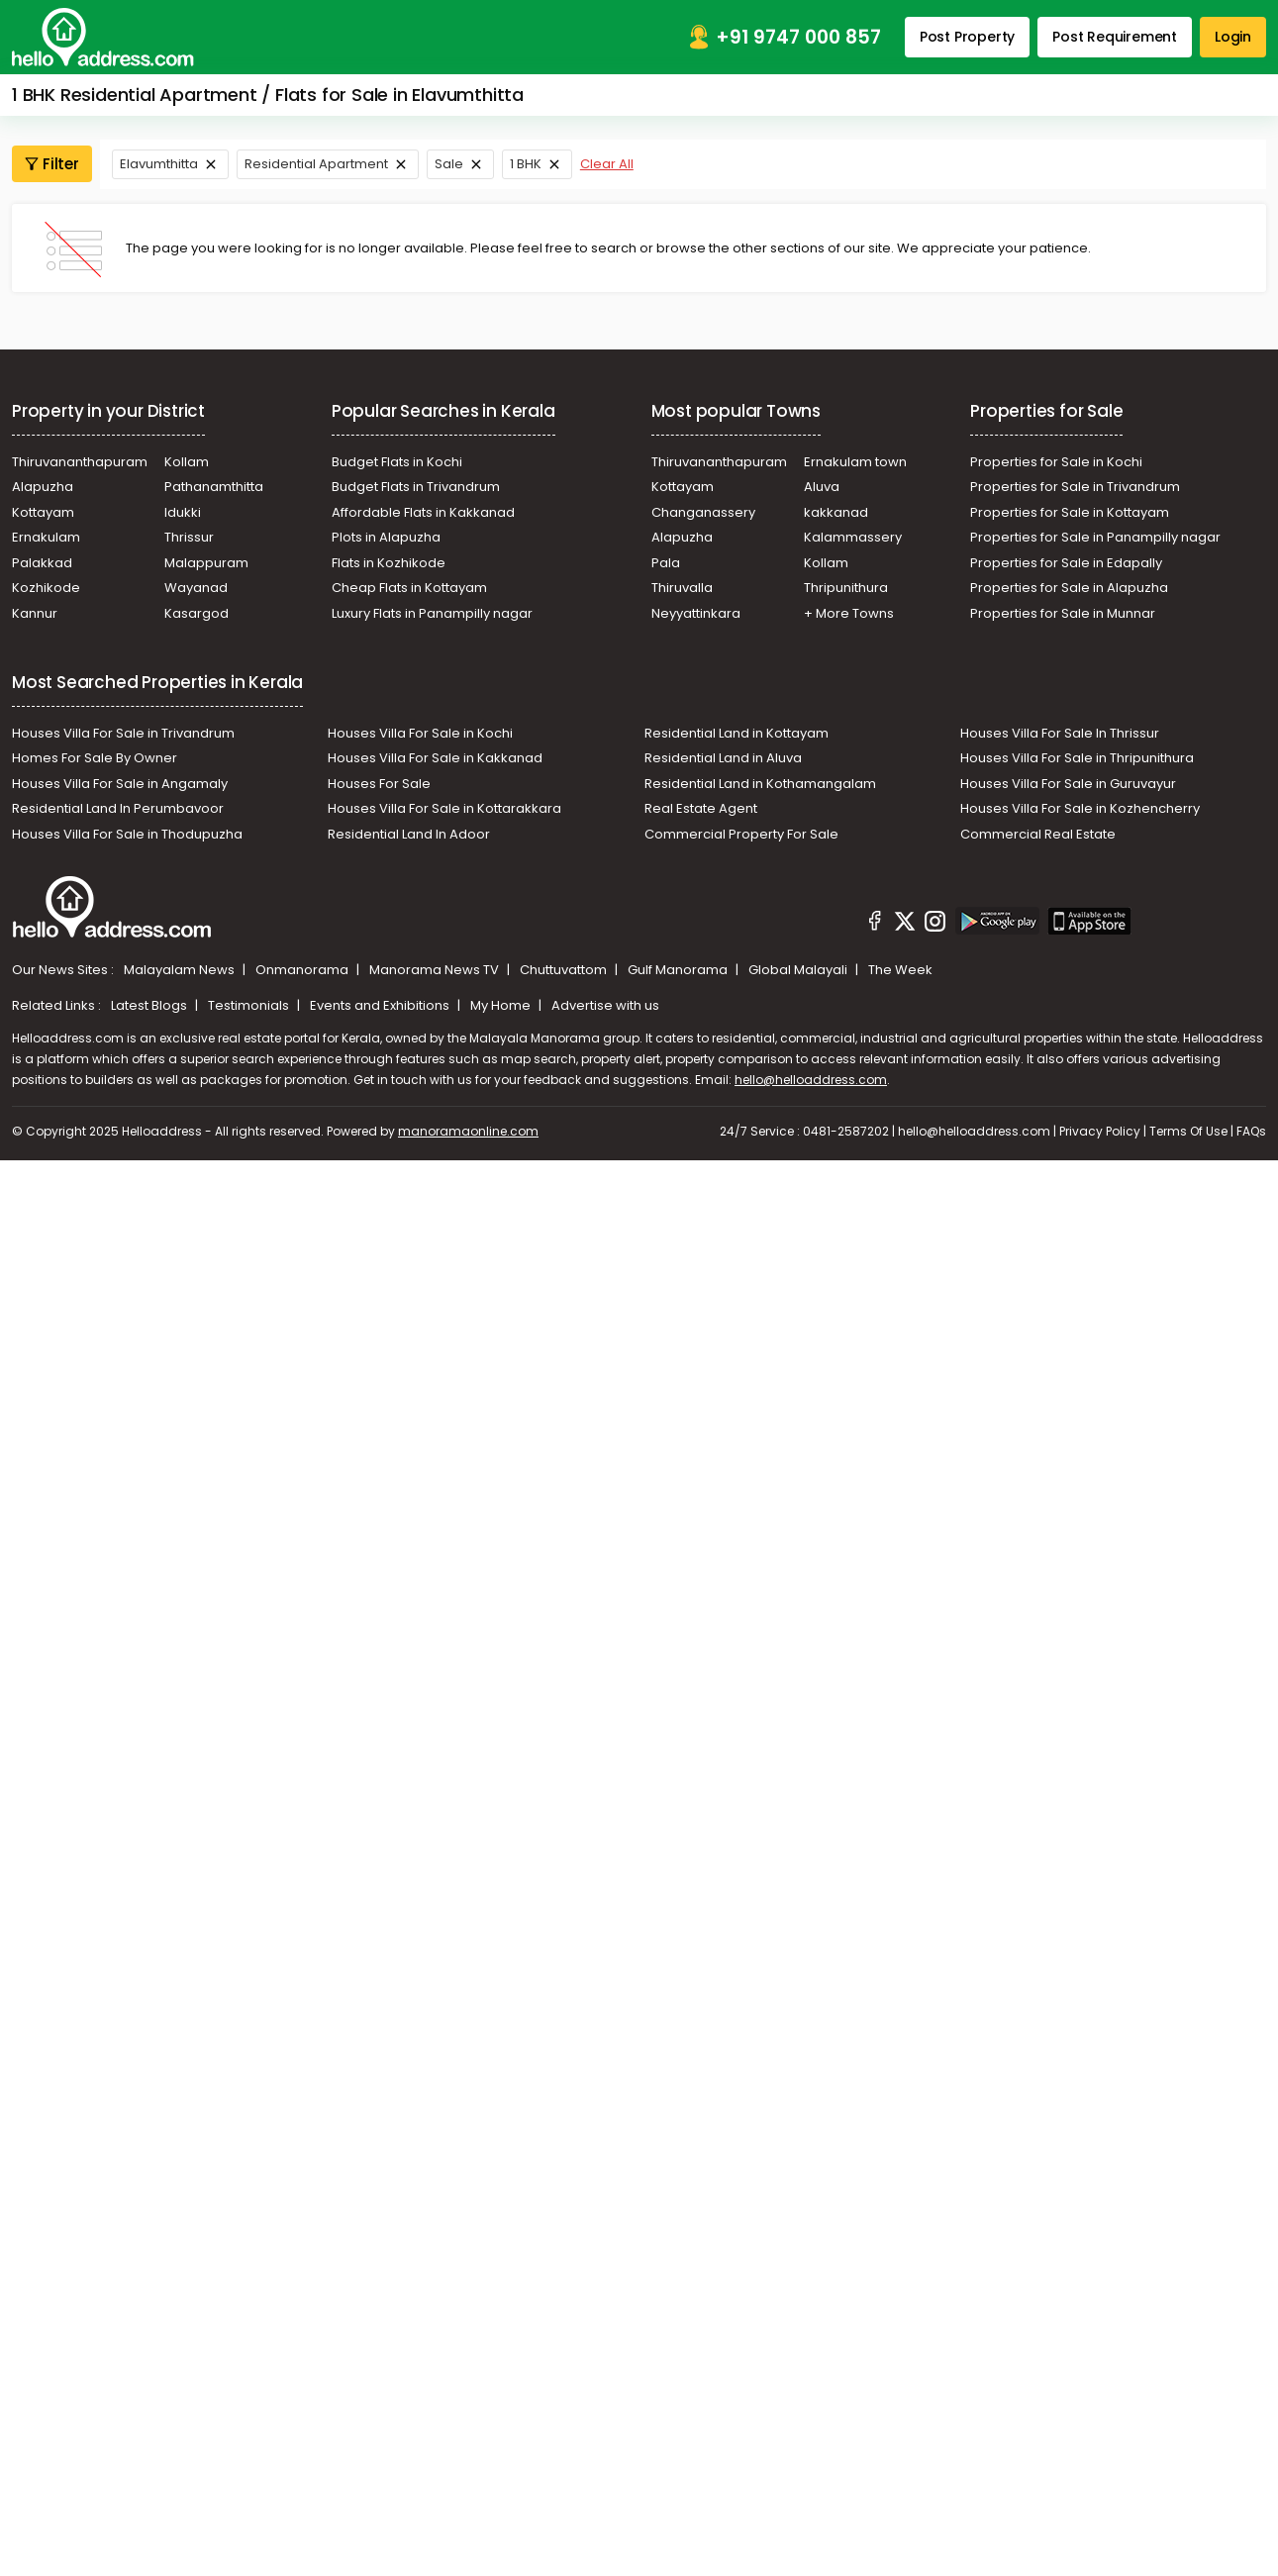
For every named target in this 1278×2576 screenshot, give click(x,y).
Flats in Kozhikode (388, 562)
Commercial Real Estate (1038, 834)
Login (1233, 37)
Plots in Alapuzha (386, 537)
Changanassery (703, 512)
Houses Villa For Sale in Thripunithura (1077, 757)
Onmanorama (303, 969)
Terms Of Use (1188, 1131)
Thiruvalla (682, 587)
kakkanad (836, 512)
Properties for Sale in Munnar (1062, 613)
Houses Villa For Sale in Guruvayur (1068, 783)
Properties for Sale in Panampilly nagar (1095, 537)
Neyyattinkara (695, 613)
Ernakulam (46, 537)
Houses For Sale (379, 783)
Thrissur (189, 537)
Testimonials (250, 1005)
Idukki (182, 512)
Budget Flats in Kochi (397, 461)
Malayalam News (181, 969)
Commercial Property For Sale (741, 834)
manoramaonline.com (468, 1131)
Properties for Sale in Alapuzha (1069, 587)
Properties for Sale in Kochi (1056, 461)
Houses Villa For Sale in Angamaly (120, 783)
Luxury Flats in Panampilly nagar (432, 613)
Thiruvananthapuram (79, 461)
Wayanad (196, 587)
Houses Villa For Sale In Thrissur (1059, 733)
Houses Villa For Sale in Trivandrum (123, 733)
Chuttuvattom (565, 969)
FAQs (1251, 1131)
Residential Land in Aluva (723, 757)
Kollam (186, 461)
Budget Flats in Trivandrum (416, 486)
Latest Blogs (150, 1005)
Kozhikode (46, 587)
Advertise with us (605, 1005)
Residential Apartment (316, 163)
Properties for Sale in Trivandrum (1075, 486)
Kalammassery (853, 537)
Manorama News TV (435, 969)
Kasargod (196, 613)
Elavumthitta (159, 163)
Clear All (607, 163)
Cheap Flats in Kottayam (409, 587)
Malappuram (206, 562)
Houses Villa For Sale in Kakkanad (435, 757)
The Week (900, 969)
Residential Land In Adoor (409, 834)
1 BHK (525, 163)
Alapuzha (42, 486)
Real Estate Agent (700, 808)
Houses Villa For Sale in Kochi (420, 733)
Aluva (821, 486)
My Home (502, 1005)
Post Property (967, 37)
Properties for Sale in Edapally (1066, 562)
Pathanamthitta (213, 486)
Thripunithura (846, 587)
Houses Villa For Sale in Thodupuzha (127, 834)
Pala (665, 562)
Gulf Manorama (679, 969)
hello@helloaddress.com (811, 1079)
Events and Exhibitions (381, 1005)
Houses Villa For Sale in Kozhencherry (1080, 808)
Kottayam (43, 512)
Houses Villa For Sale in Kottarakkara (444, 808)
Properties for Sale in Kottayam (1069, 512)
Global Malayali (799, 969)
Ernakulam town (855, 461)
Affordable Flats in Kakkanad (423, 512)
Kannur (34, 613)
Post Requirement (1114, 37)
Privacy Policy (1099, 1131)
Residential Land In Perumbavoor (118, 808)
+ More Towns (849, 613)
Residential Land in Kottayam (736, 733)
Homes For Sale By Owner (94, 757)
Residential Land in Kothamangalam (760, 783)
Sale (449, 163)
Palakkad (42, 562)
